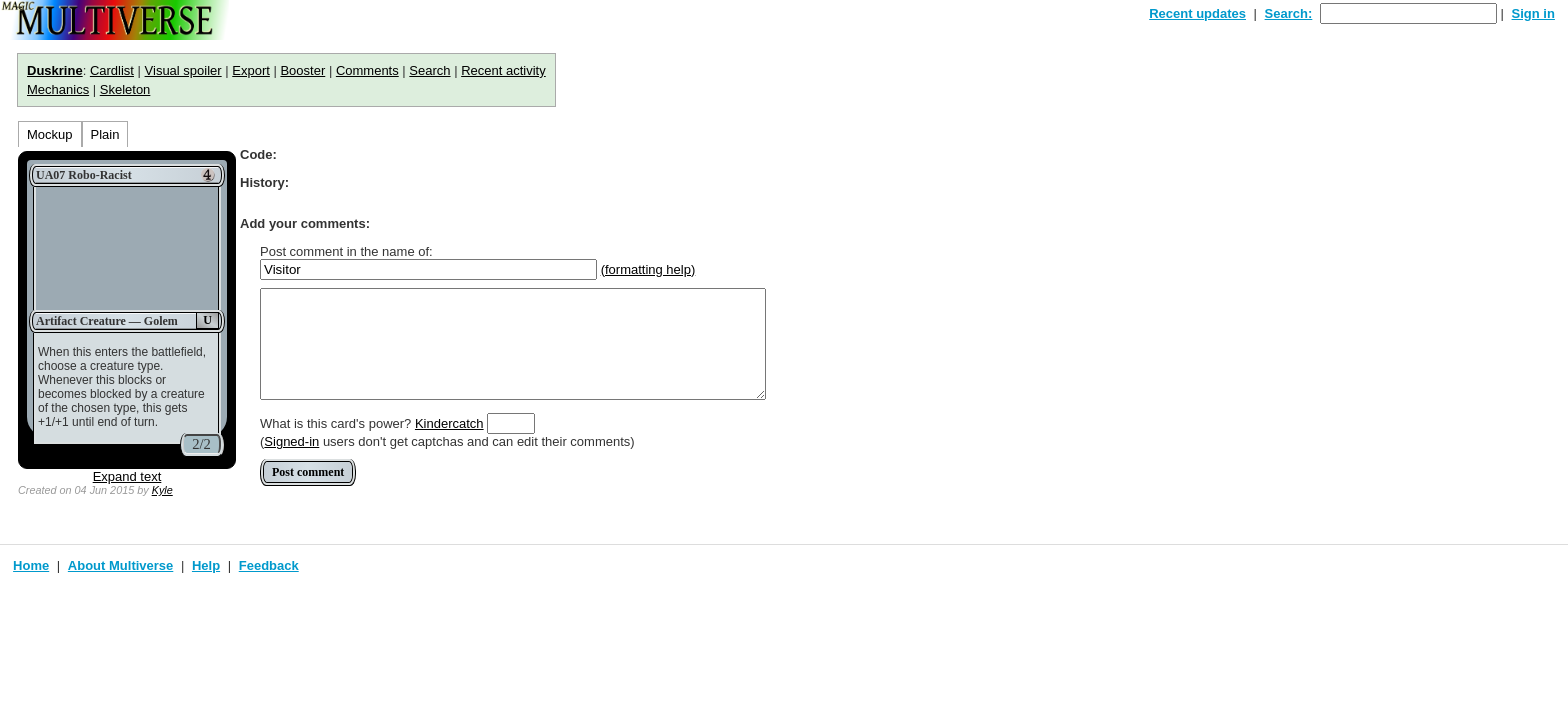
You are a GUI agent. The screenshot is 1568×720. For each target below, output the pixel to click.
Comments (367, 70)
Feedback (269, 565)
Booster (302, 70)
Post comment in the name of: (346, 251)
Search (429, 70)
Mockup (50, 134)
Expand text (127, 476)
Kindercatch (449, 423)
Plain (105, 134)
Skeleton (125, 89)
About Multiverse (120, 565)
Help (206, 565)
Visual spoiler (183, 70)
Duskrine (55, 70)
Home (31, 565)
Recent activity (503, 70)
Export (251, 70)
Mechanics (58, 89)
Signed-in (291, 441)
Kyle (162, 490)
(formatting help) (648, 269)
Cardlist (112, 70)
